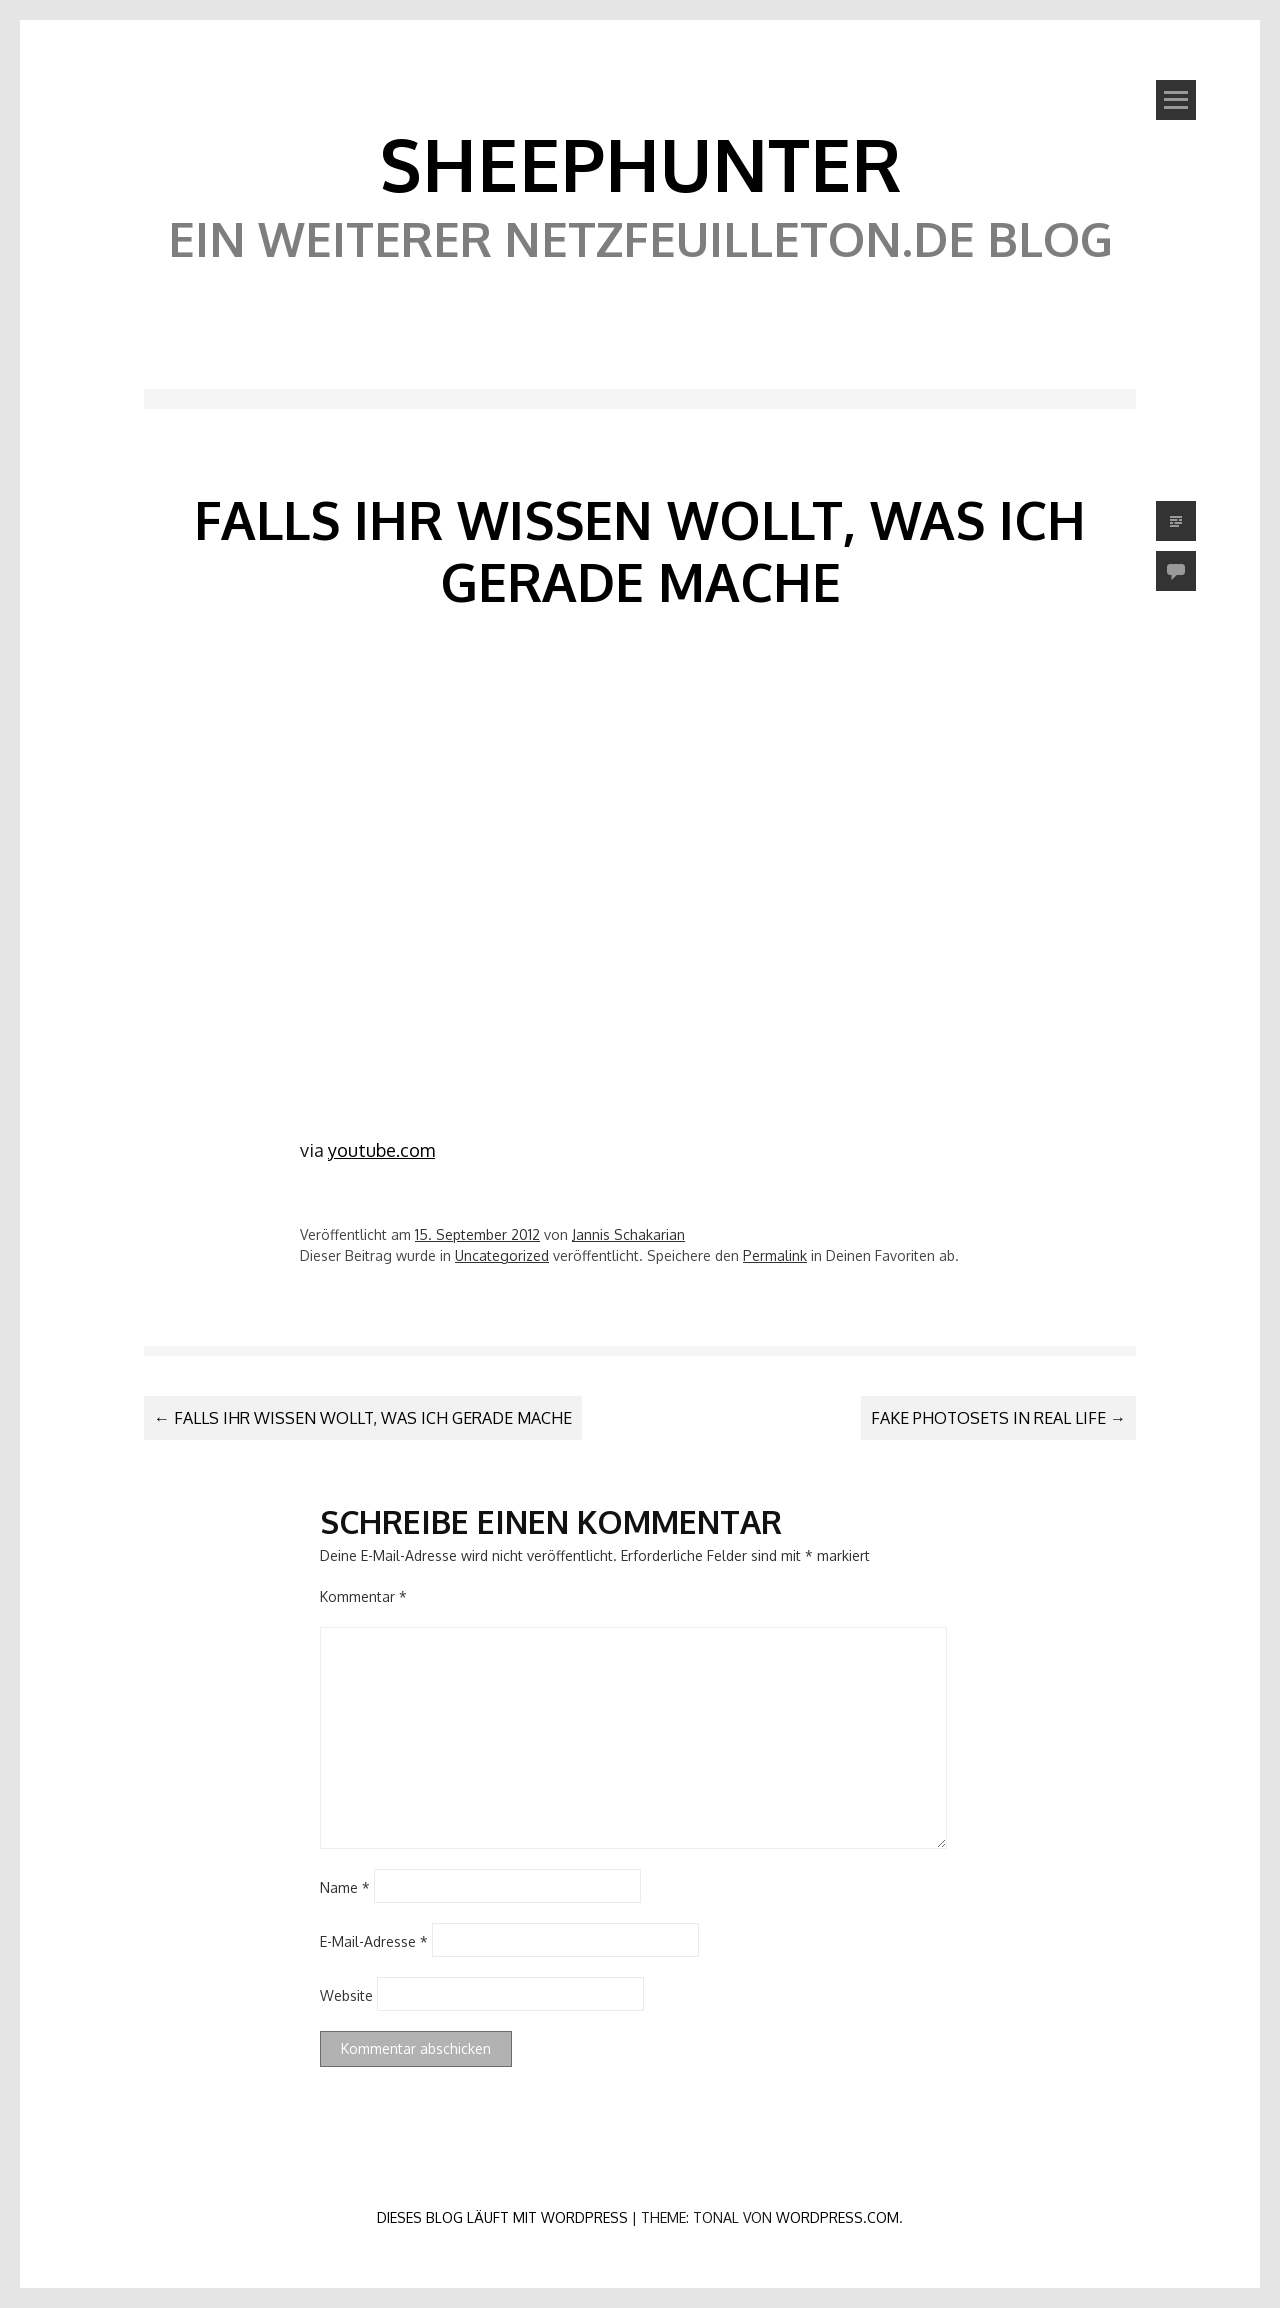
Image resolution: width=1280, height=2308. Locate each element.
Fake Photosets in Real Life (998, 1418)
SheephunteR (640, 163)
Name (345, 1887)
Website (346, 1995)
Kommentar (363, 1596)
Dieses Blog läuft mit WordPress (502, 2217)
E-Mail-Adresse (374, 1941)
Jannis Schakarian (628, 1234)
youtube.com (381, 1150)
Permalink (775, 1255)
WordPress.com (837, 2217)
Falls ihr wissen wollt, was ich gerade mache (363, 1418)
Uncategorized (502, 1255)
